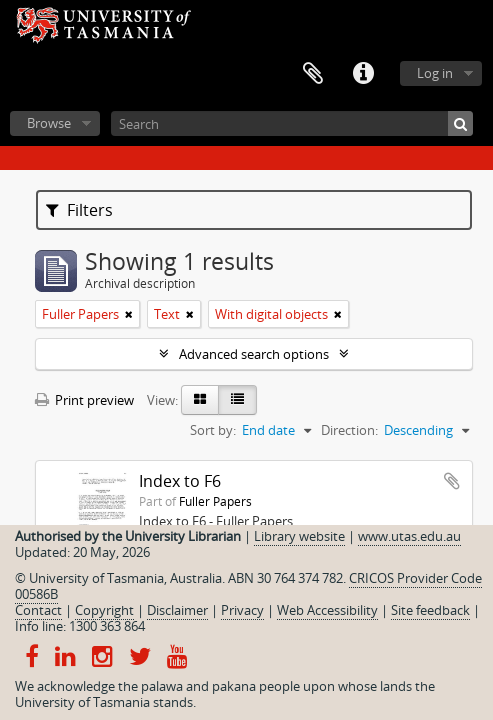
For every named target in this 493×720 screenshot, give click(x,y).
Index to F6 (180, 481)
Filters (79, 210)
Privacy (242, 610)
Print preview (84, 400)
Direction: (349, 430)
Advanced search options (254, 354)
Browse (49, 123)
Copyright (104, 610)
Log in (435, 73)
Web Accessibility (327, 610)
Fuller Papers (215, 501)
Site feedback (430, 610)
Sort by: (213, 430)
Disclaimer (177, 610)
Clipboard (313, 74)
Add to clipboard (452, 481)
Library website (299, 536)
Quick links (363, 74)
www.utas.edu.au (409, 536)
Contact (38, 610)
